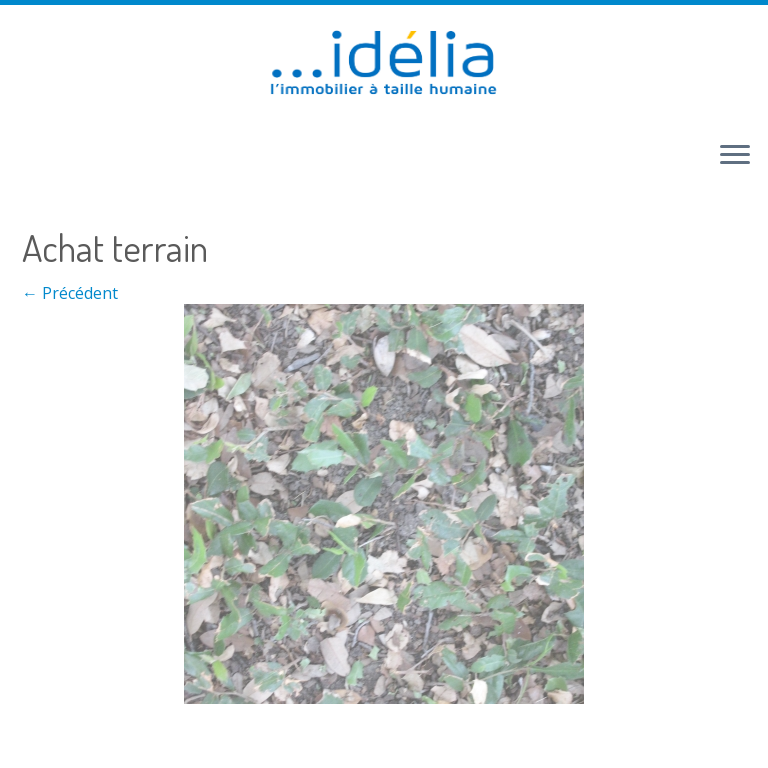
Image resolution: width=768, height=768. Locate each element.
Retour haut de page (319, 736)
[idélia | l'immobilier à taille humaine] (384, 65)
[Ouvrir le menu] (735, 156)
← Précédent (70, 293)
